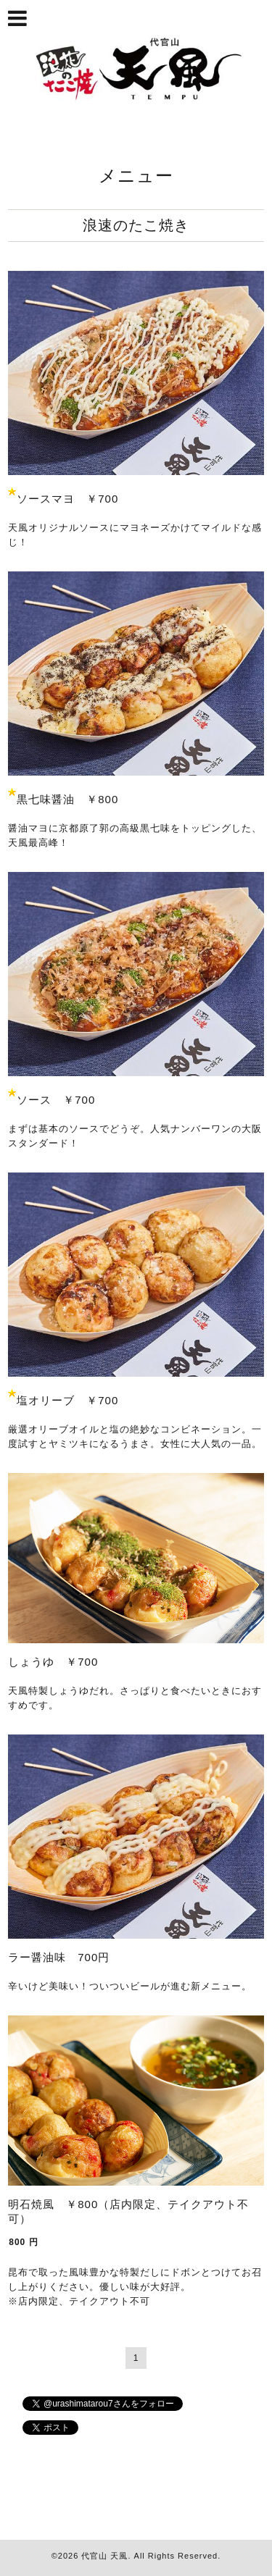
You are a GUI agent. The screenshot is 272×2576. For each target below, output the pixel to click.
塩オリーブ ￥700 (67, 1400)
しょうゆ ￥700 (53, 1662)
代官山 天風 (104, 2555)
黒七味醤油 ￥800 (67, 799)
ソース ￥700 (56, 1100)
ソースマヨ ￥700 (67, 498)
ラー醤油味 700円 (59, 1957)
